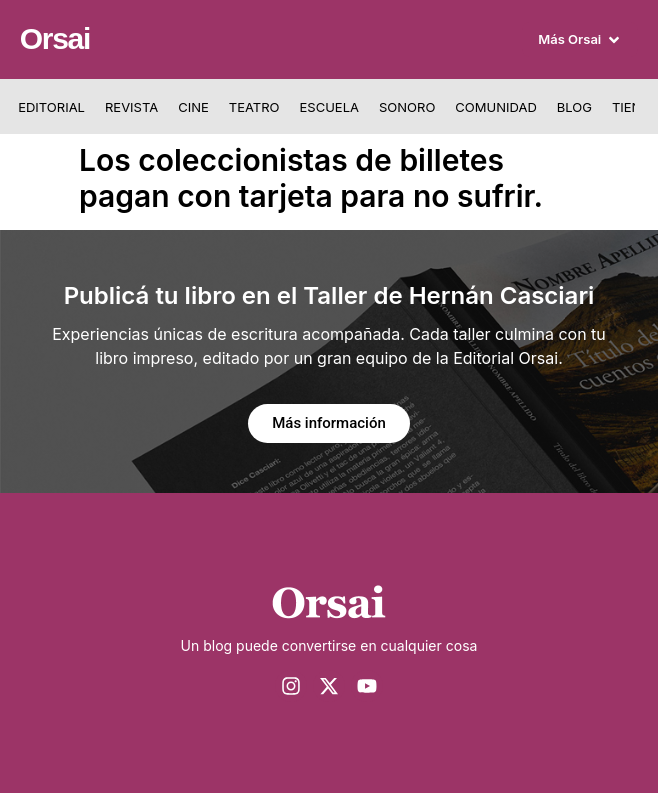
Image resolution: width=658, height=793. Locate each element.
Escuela (329, 107)
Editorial (51, 107)
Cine (193, 107)
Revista (131, 107)
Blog (574, 107)
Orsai (55, 38)
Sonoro (407, 107)
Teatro (254, 107)
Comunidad (495, 107)
